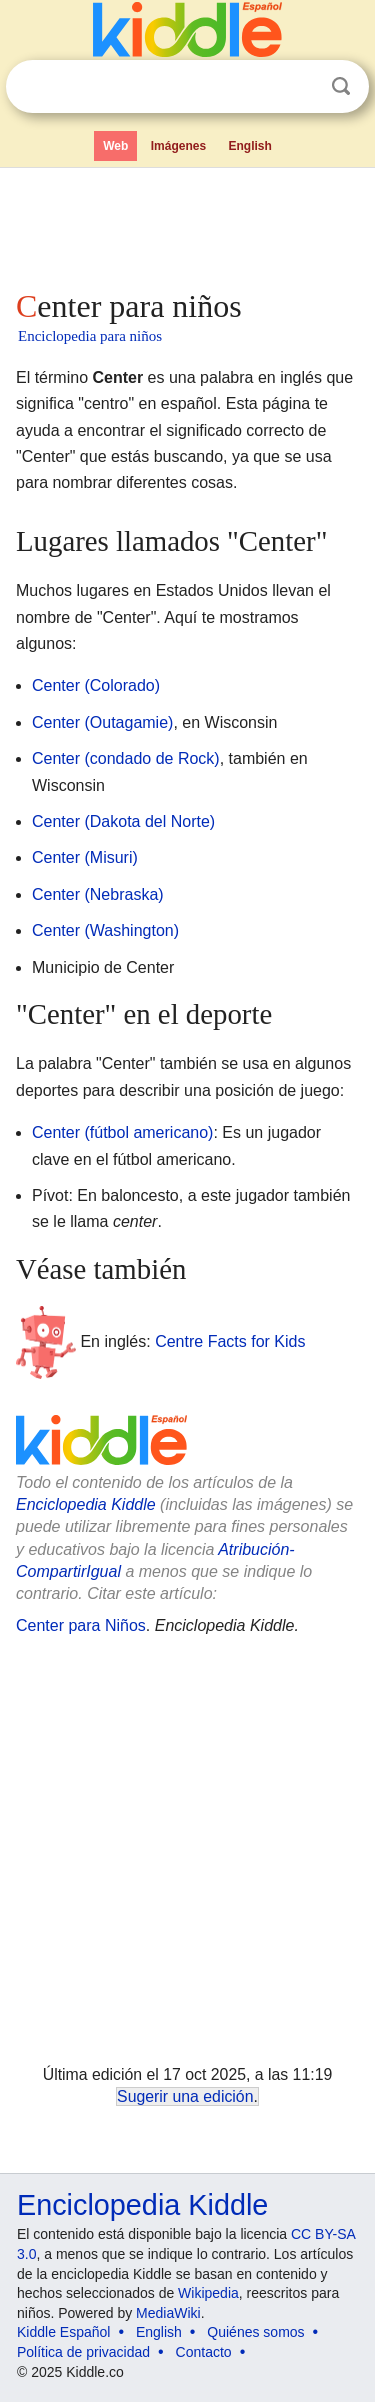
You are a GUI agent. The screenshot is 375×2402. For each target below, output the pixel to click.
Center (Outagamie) (102, 722)
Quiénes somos (255, 2332)
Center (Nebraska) (98, 894)
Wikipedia (208, 2293)
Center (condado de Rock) (126, 758)
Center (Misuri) (85, 857)
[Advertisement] (187, 224)
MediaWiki (168, 2313)
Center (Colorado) (96, 685)
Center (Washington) (105, 930)
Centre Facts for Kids (230, 1341)
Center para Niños (81, 1625)
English (250, 146)
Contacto (204, 2352)
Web (115, 146)
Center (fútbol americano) (122, 1132)
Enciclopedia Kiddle (86, 1504)
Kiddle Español (63, 2332)
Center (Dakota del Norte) (123, 821)
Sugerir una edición (185, 2096)
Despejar (300, 87)
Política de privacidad (83, 2352)
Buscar (341, 86)
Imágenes (178, 146)
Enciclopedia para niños (90, 336)
